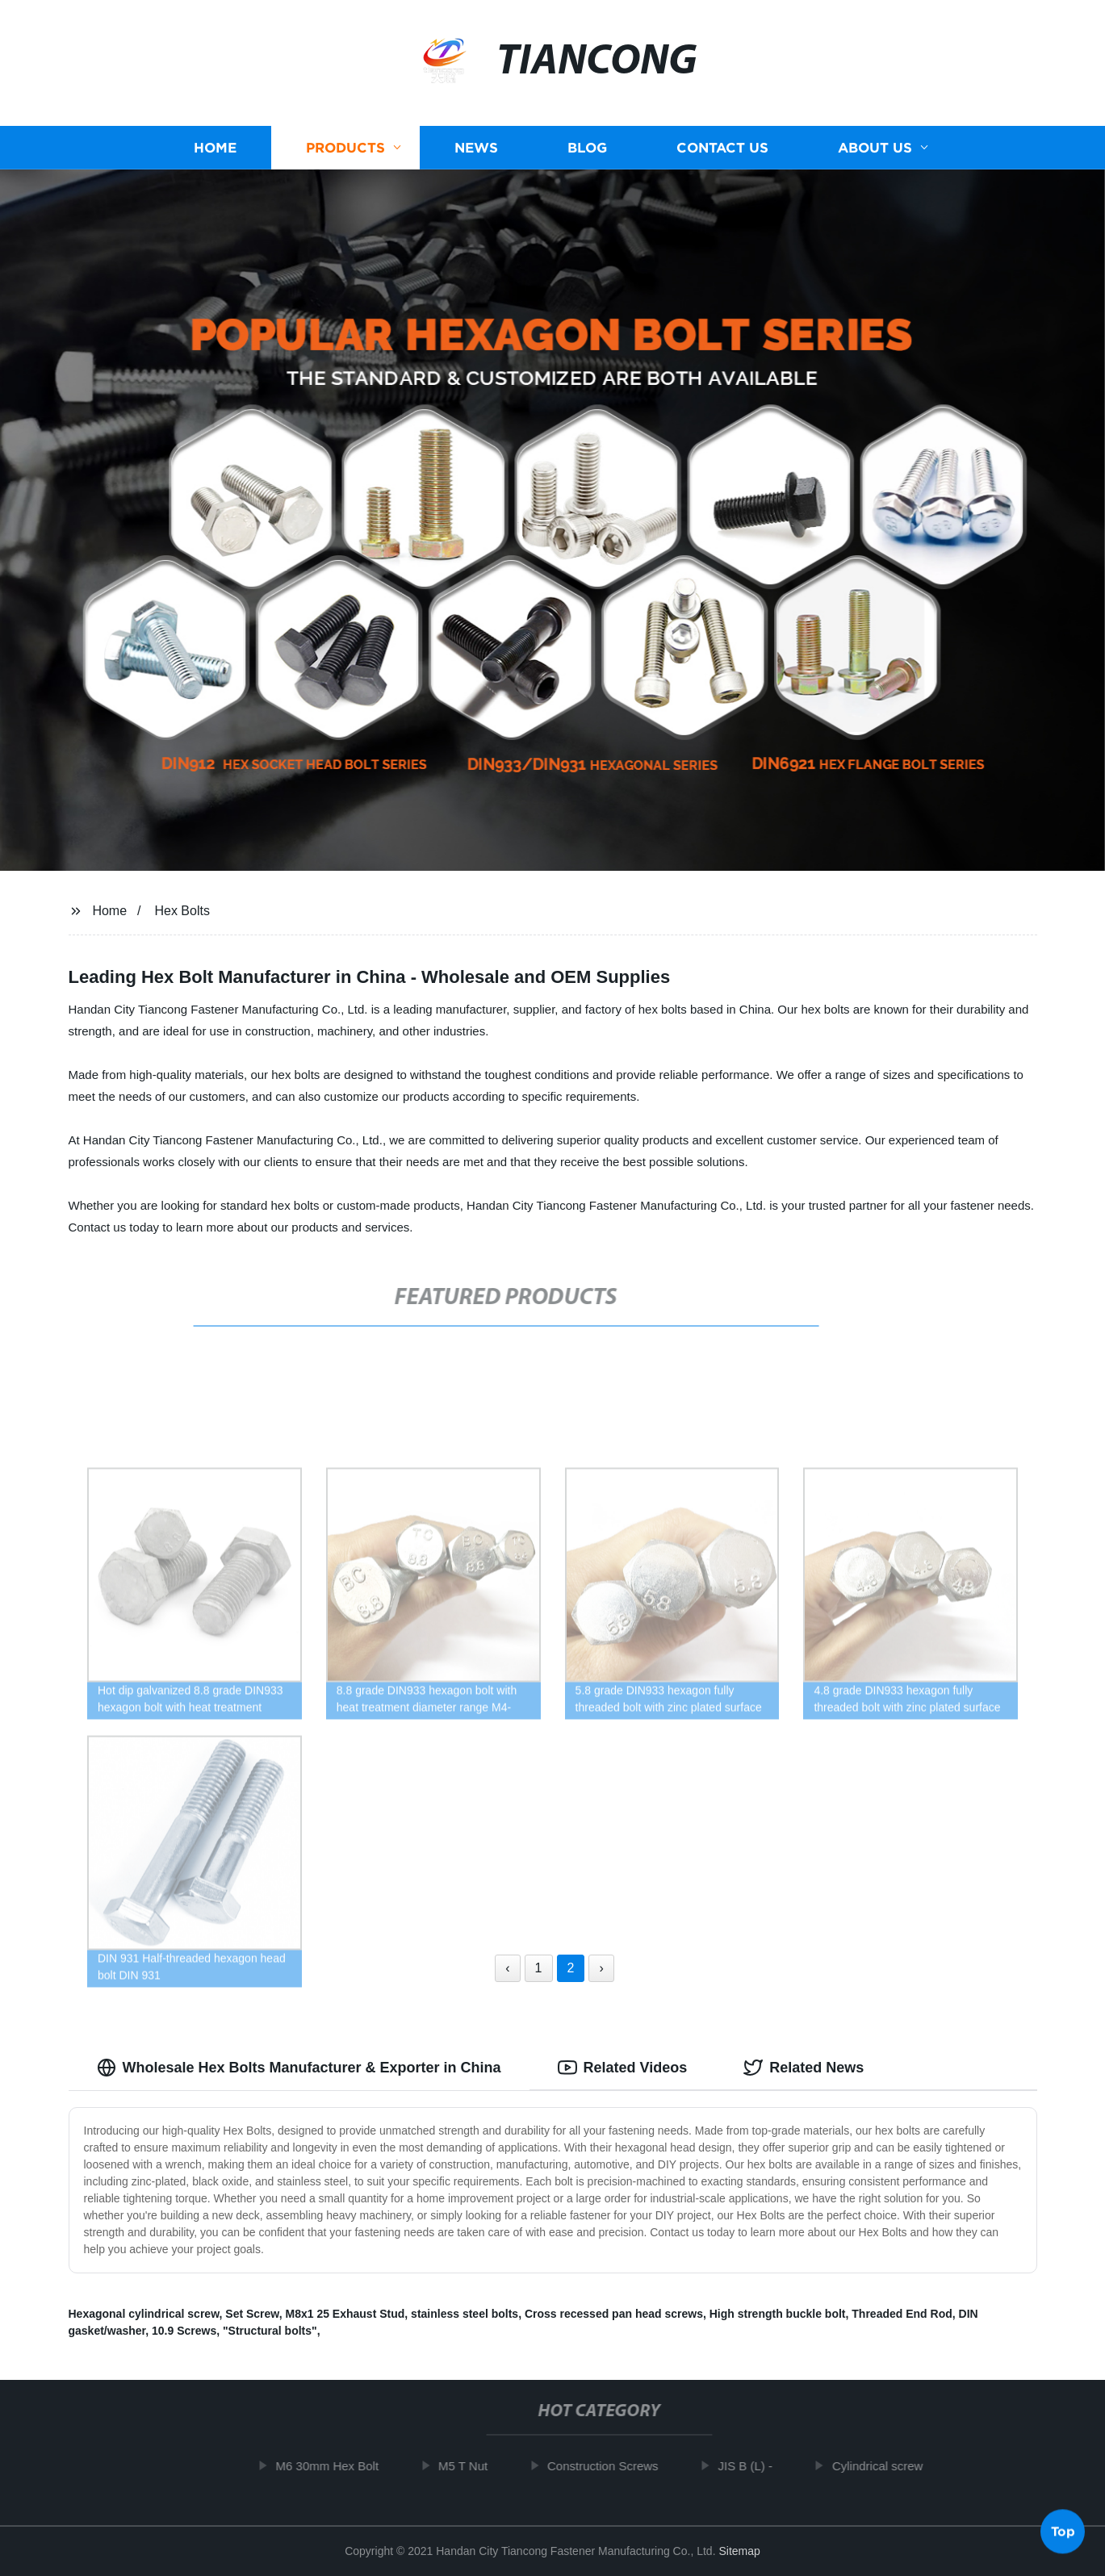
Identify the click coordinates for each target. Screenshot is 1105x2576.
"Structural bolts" (270, 2330)
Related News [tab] (803, 2067)
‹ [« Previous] (507, 1968)
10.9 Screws (184, 2330)
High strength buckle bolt (777, 2313)
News (476, 147)
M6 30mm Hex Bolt (334, 2466)
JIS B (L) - (752, 2466)
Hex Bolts (181, 911)
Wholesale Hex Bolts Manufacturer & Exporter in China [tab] (299, 2067)
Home (215, 147)
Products (345, 147)
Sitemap (739, 2551)
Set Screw (251, 2313)
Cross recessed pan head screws (614, 2313)
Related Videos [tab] (623, 2067)
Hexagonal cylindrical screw (144, 2313)
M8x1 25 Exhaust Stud (344, 2313)
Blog (587, 147)
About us (875, 147)
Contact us (722, 147)
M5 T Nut (469, 2466)
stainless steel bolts (464, 2313)
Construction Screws (609, 2466)
